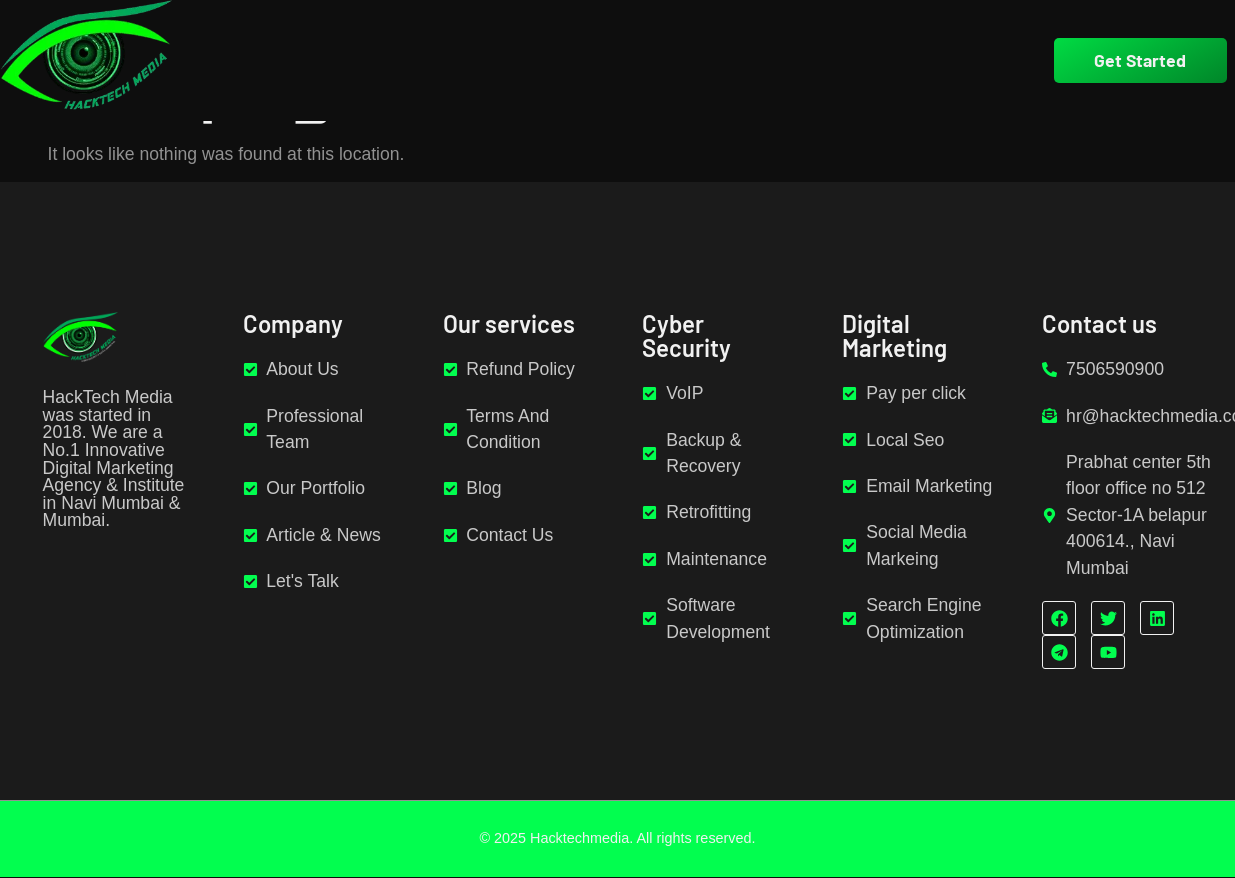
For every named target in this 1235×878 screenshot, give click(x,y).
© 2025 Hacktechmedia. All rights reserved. (617, 838)
